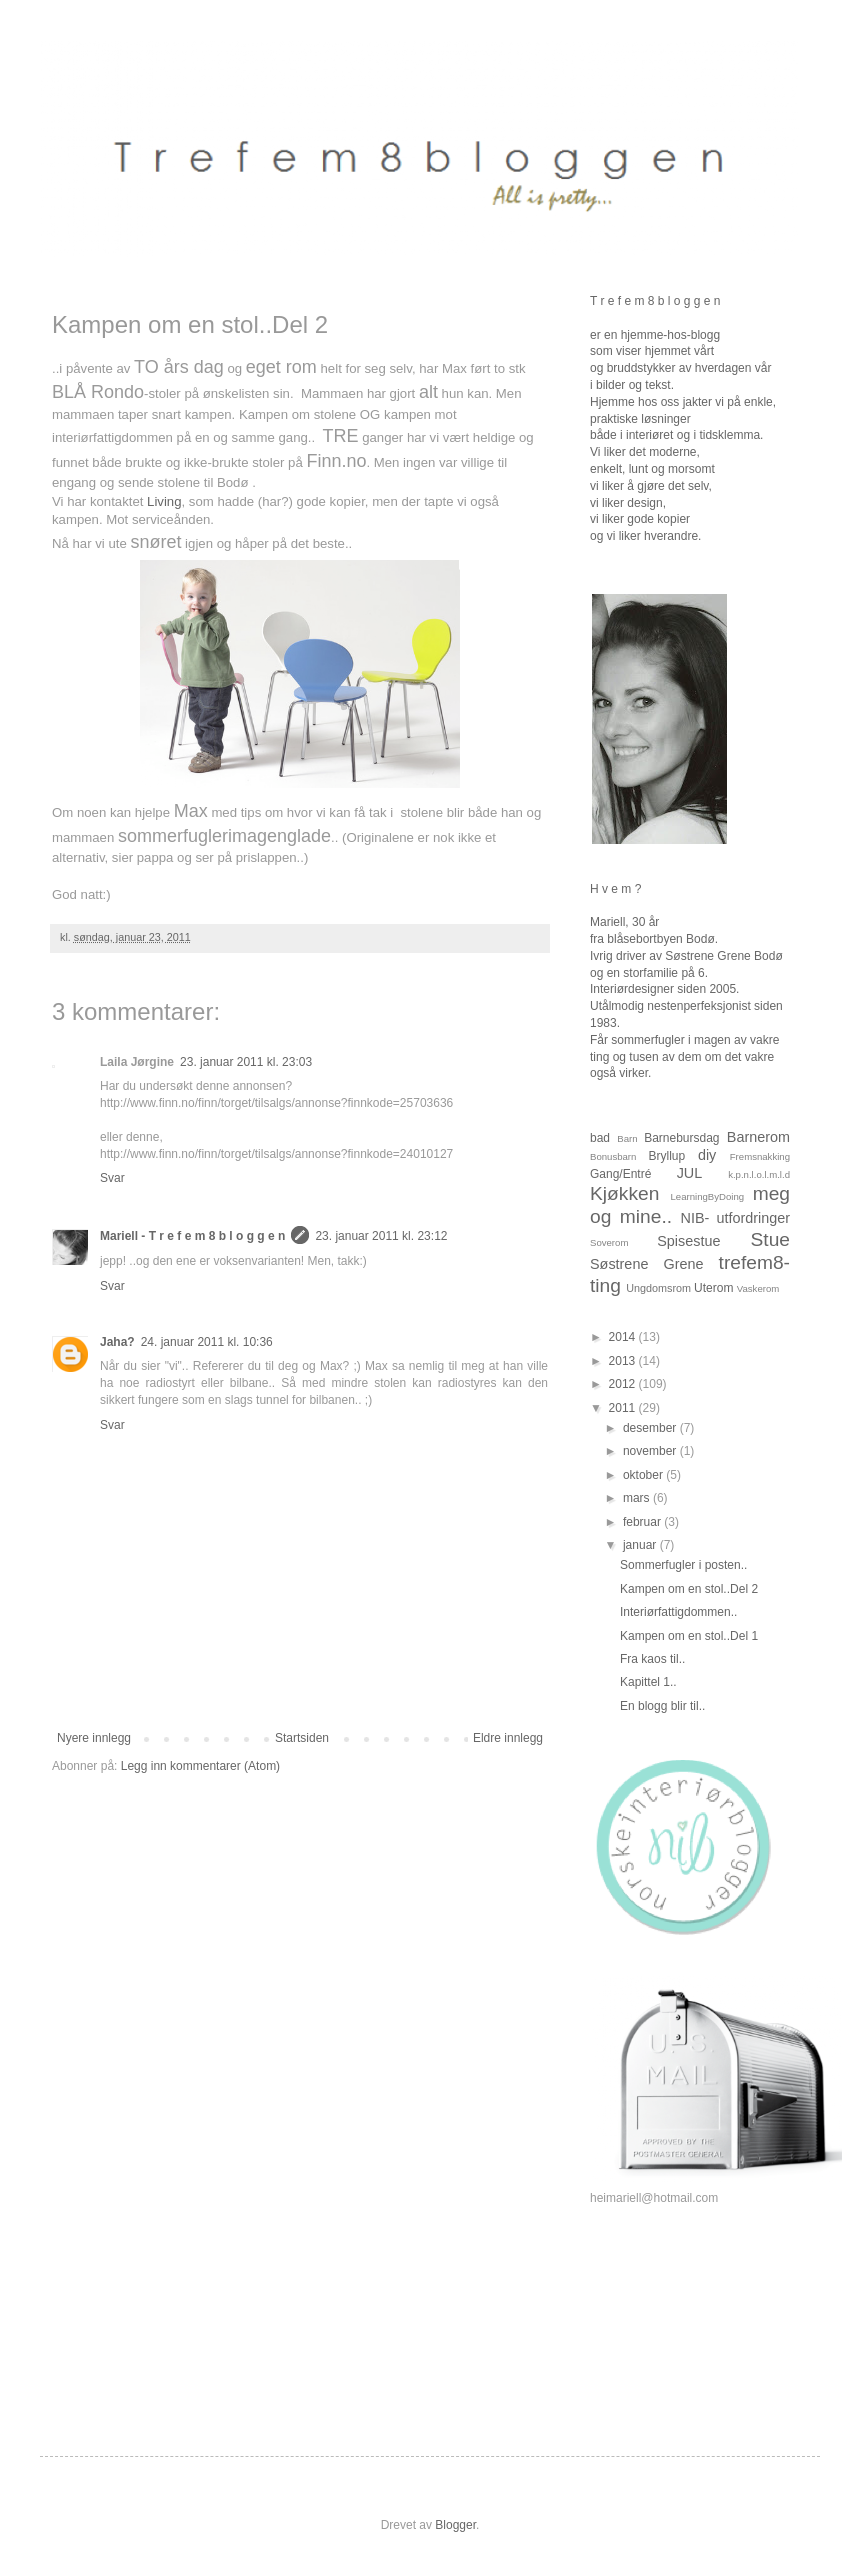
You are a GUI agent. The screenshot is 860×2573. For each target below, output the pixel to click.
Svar (112, 1178)
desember (651, 1428)
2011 (624, 1408)
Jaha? (117, 1342)
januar (641, 1545)
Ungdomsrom (658, 1288)
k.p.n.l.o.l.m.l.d (759, 1174)
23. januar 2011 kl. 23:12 (381, 1236)
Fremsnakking (760, 1156)
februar (643, 1522)
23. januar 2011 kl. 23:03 (246, 1062)
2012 (624, 1384)
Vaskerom (758, 1288)
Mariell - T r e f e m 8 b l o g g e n (192, 1236)
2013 (624, 1361)
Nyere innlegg (94, 1738)
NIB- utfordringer (736, 1218)
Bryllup (666, 1156)
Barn (627, 1138)
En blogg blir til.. (662, 1706)
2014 (624, 1337)
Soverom (609, 1242)
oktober (644, 1475)
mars (638, 1498)
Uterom (713, 1288)
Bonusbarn (613, 1156)
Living (164, 501)
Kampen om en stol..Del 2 (689, 1589)
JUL (690, 1173)
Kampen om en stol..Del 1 (689, 1636)
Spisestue (688, 1241)
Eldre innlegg (508, 1738)
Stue (770, 1239)
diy (707, 1155)
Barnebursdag (681, 1138)
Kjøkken (624, 1193)
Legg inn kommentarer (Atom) (200, 1766)
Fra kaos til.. (652, 1659)
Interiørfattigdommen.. (678, 1612)
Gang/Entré (620, 1174)
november (651, 1451)
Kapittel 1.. (648, 1682)
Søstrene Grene (646, 1264)
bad (600, 1138)
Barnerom (758, 1137)
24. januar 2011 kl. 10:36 (207, 1342)
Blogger (455, 2525)
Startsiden (302, 1738)
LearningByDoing (708, 1196)
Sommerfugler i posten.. (683, 1565)
